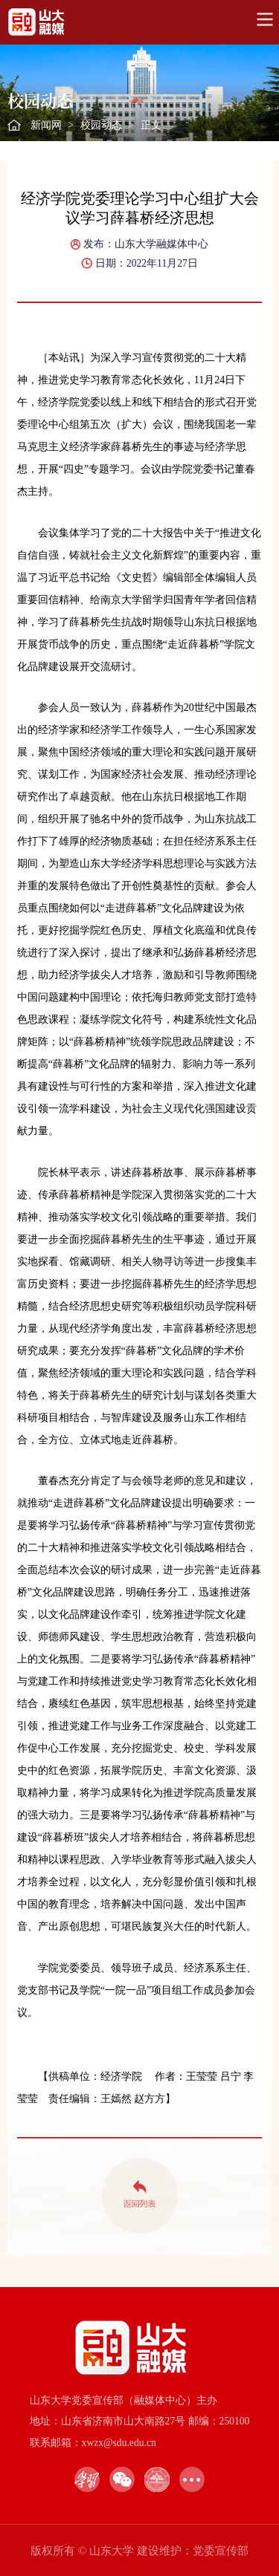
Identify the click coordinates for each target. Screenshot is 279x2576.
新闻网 (46, 125)
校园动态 (101, 125)
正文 (151, 125)
